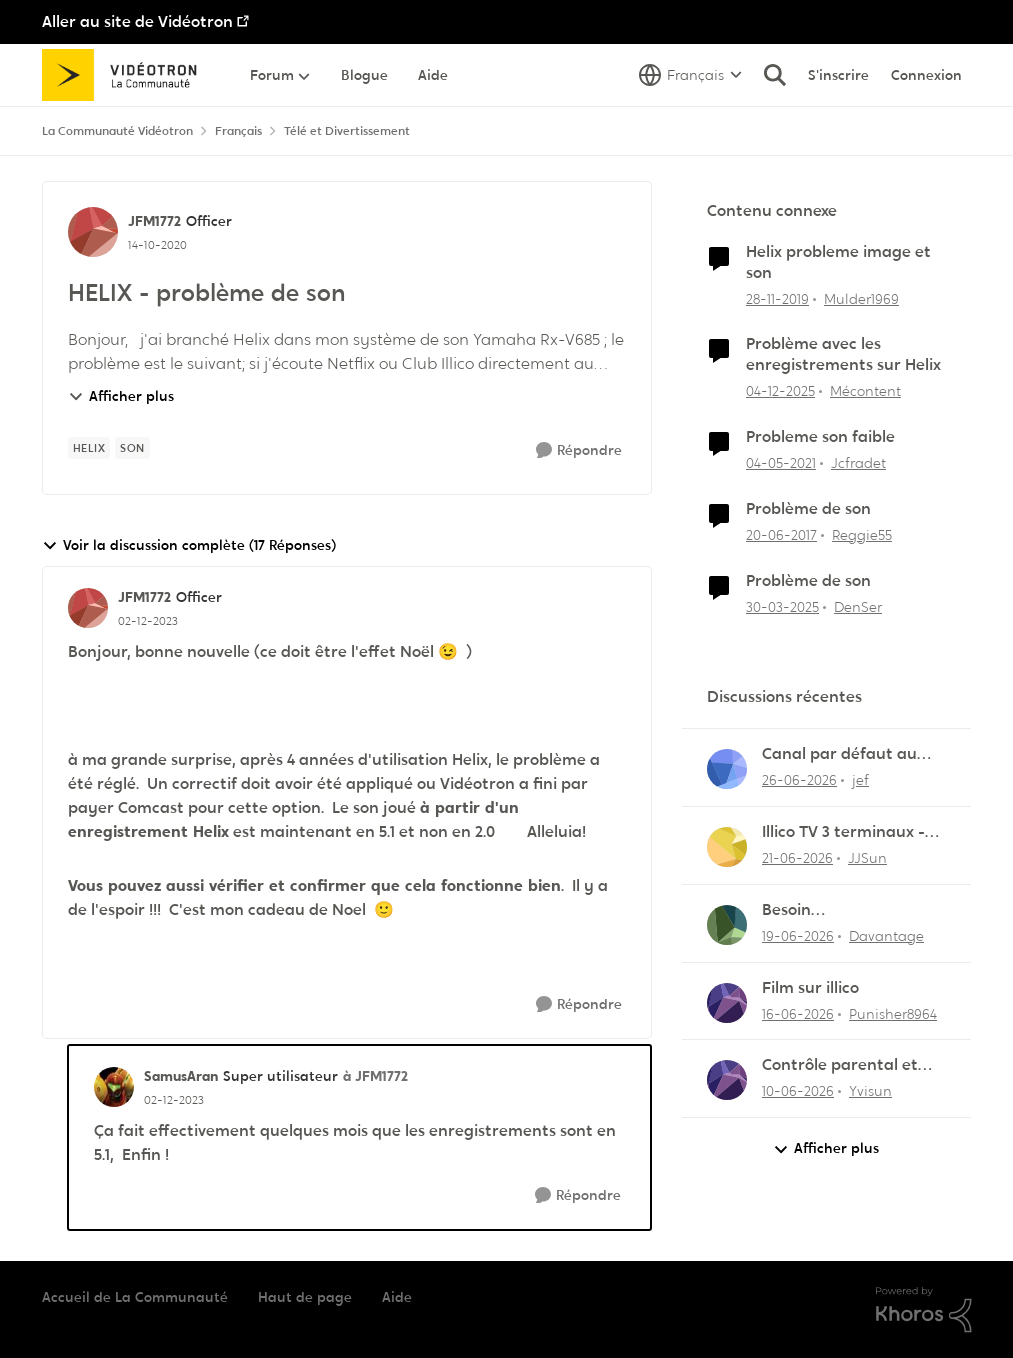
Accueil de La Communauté (135, 1297)
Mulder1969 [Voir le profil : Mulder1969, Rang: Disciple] (861, 298)
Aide (397, 1297)
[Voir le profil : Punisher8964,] (727, 1003)
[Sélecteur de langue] (690, 75)
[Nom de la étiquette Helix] (89, 448)
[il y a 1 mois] (797, 858)
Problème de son (808, 509)
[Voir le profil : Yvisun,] (727, 1080)
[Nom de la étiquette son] (132, 448)
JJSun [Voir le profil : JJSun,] (867, 858)
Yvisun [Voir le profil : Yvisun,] (870, 1091)
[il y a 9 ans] (781, 535)
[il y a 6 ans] (777, 298)
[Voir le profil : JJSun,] (727, 847)
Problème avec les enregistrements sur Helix (843, 354)
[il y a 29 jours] (799, 780)
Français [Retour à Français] (238, 131)
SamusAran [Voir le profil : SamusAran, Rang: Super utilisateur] (181, 1076)
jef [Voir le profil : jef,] (860, 780)
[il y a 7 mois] (780, 391)
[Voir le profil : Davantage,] (727, 925)
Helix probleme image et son (838, 262)
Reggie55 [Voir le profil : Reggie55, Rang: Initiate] (862, 535)
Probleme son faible (820, 437)
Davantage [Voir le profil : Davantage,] (886, 936)
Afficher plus (121, 396)
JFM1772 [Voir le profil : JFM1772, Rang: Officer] (154, 221)
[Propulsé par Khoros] (924, 1310)
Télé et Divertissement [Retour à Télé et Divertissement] (347, 131)
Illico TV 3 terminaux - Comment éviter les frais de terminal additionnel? (854, 832)
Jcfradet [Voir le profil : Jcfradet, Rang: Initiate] (858, 463)
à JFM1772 (375, 1076)
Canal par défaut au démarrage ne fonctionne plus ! (839, 754)
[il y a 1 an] (782, 606)
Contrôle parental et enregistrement (840, 1065)
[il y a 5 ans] (781, 463)
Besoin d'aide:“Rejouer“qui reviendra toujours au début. (845, 910)
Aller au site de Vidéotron (137, 21)
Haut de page (305, 1297)
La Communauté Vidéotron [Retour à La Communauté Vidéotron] (117, 131)
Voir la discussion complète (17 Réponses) (189, 545)
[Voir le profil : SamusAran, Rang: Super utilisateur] (114, 1087)
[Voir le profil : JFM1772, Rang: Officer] (93, 232)
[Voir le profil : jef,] (727, 769)
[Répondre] (579, 450)
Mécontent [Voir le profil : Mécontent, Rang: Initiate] (865, 391)
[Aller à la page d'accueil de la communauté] (126, 75)
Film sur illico (810, 988)
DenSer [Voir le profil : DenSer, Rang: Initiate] (858, 606)
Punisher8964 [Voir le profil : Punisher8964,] (893, 1013)
